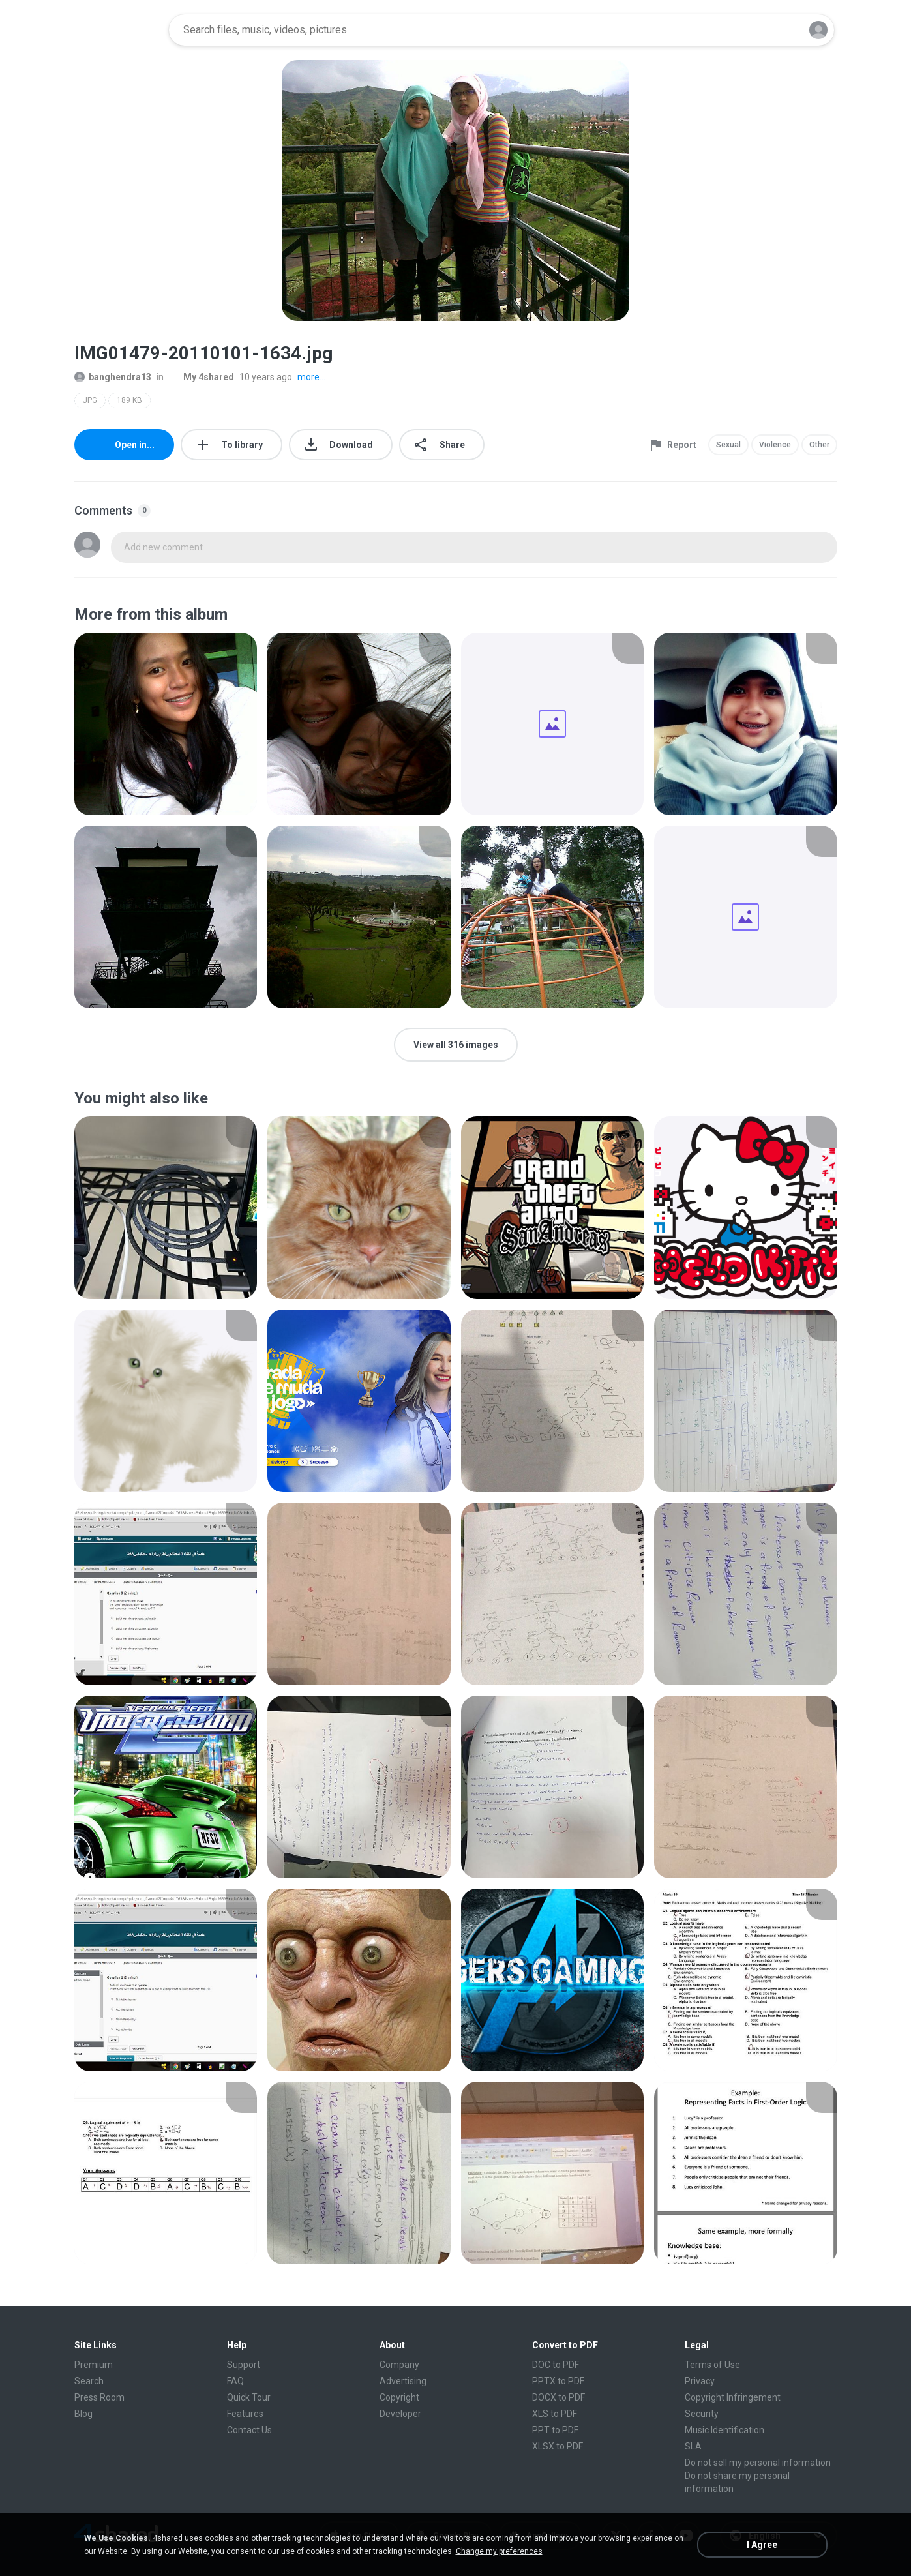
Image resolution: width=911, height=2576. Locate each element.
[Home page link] (117, 30)
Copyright (399, 2397)
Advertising (403, 2381)
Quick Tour (249, 2397)
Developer (400, 2413)
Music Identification (724, 2430)
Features (245, 2413)
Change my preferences (499, 2551)
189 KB (129, 400)
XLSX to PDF (557, 2446)
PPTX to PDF (558, 2381)
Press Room (99, 2397)
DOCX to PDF (558, 2397)
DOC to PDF (555, 2364)
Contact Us (249, 2430)
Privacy (700, 2381)
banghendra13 (112, 377)
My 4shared (201, 377)
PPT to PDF (555, 2430)
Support (243, 2364)
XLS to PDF (554, 2413)
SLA (693, 2446)
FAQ (235, 2381)
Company (399, 2364)
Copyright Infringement (733, 2397)
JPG (90, 400)
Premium (93, 2364)
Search (89, 2381)
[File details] (166, 724)
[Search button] (781, 30)
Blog (83, 2413)
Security (702, 2413)
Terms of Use (712, 2364)
